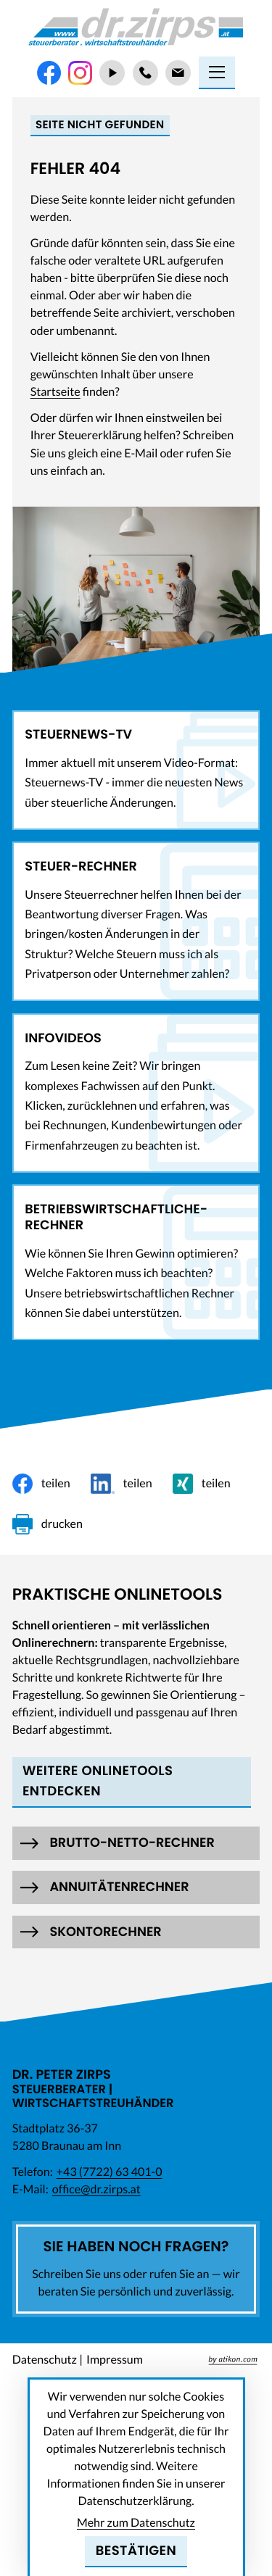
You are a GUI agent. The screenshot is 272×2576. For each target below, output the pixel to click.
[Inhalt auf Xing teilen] (202, 1484)
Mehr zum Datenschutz (136, 2523)
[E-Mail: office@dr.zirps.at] (178, 73)
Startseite (55, 392)
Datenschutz (44, 2360)
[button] (136, 1843)
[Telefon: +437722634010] (145, 73)
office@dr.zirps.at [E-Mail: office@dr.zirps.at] (96, 2189)
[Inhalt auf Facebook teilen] (41, 1484)
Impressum (114, 2360)
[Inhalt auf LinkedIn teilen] (121, 1484)
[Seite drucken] (47, 1524)
